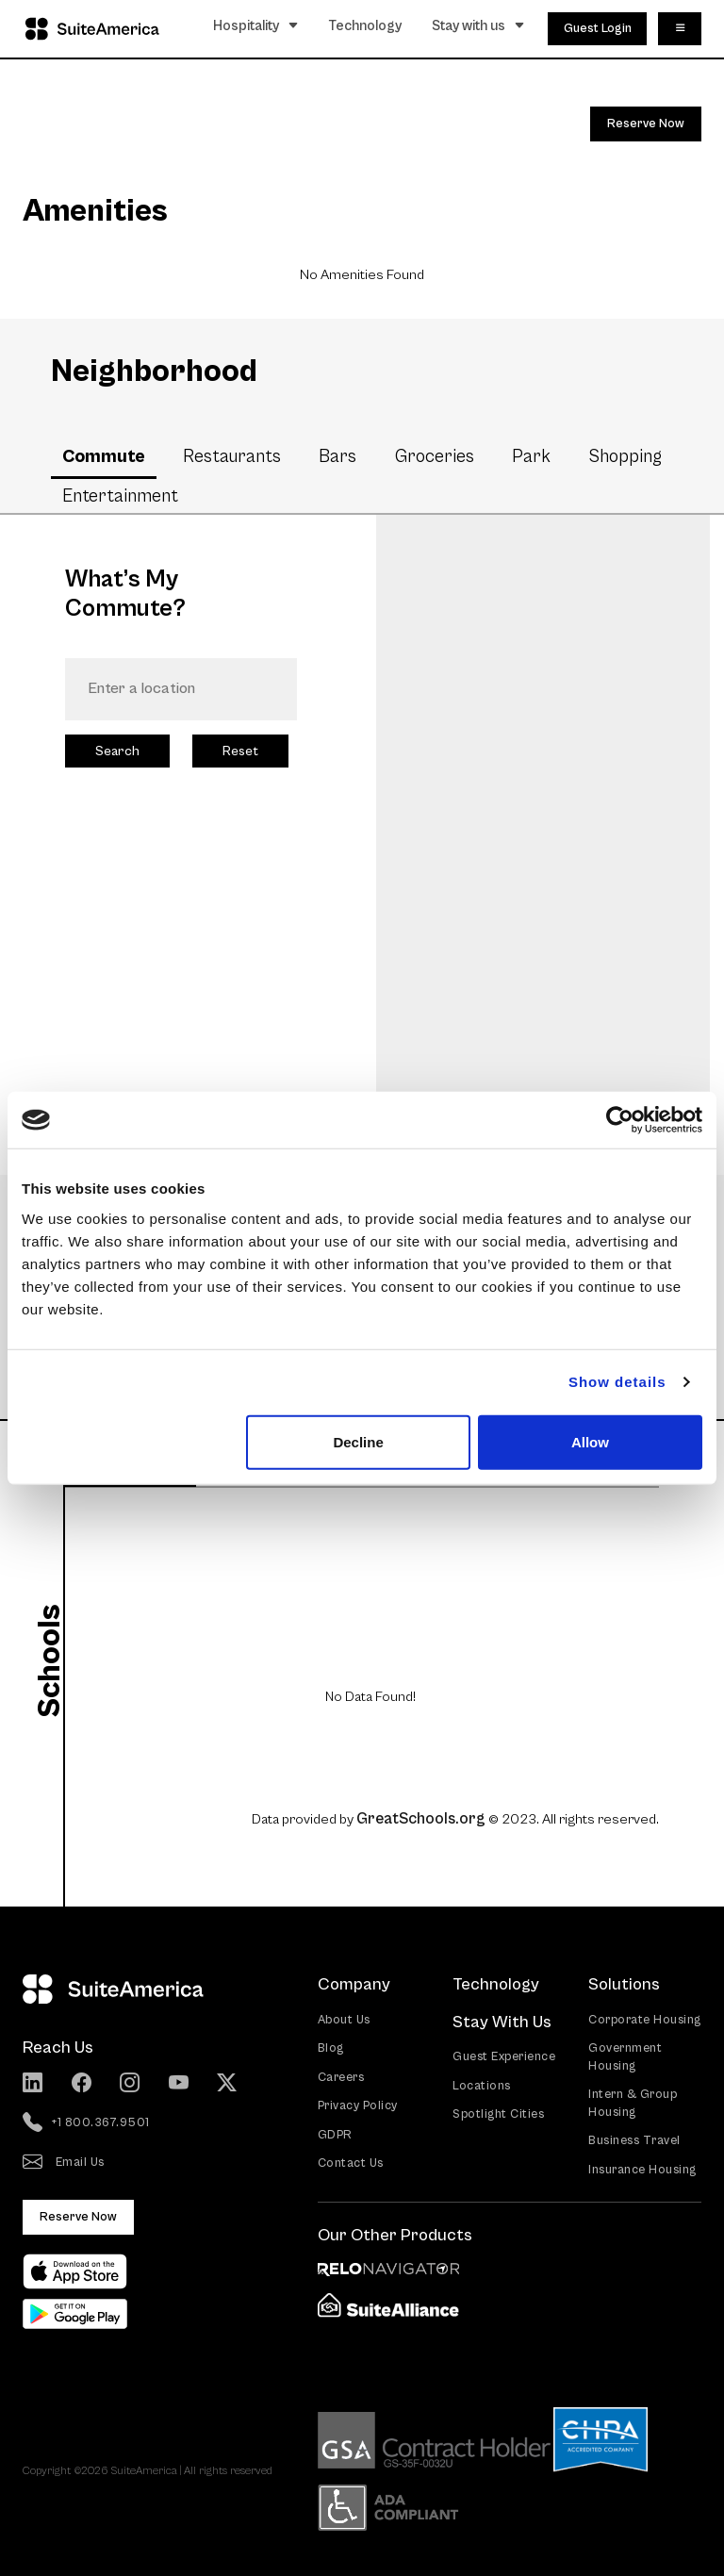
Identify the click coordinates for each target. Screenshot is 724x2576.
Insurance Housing (642, 2170)
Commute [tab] (103, 456)
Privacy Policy (358, 2106)
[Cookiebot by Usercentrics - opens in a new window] (619, 1120)
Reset (240, 751)
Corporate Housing (644, 2020)
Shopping (625, 456)
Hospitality (256, 26)
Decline (358, 1441)
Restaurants (232, 456)
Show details (617, 1382)
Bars (337, 456)
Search (117, 751)
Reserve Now (645, 124)
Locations (481, 2086)
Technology (365, 26)
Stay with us (478, 26)
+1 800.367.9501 (86, 2123)
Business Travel (634, 2141)
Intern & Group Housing (632, 2104)
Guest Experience (503, 2057)
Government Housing (625, 2057)
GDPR (335, 2135)
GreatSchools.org (420, 1818)
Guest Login (598, 29)
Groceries (434, 456)
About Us (344, 2020)
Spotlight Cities (498, 2114)
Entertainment (120, 496)
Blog (331, 2048)
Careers (341, 2078)
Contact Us (351, 2163)
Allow (590, 1441)
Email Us (64, 2163)
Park (531, 456)
